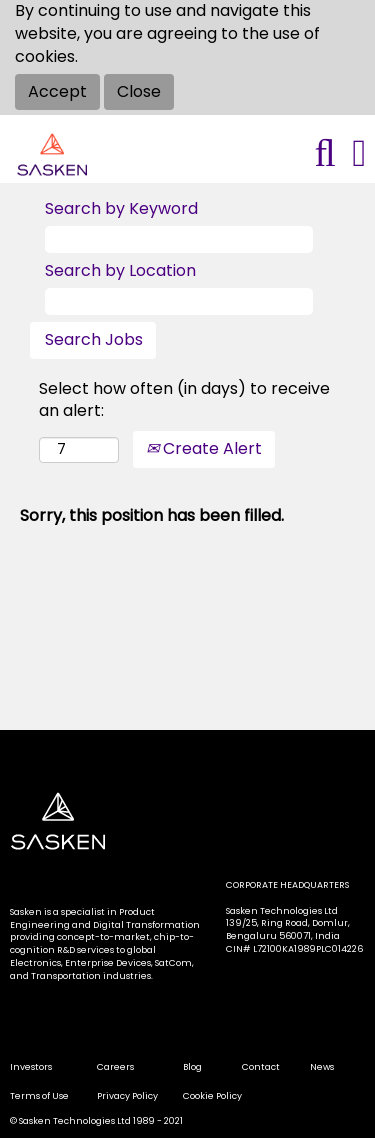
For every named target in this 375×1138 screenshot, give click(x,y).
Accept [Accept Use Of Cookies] (57, 91)
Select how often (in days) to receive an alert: (184, 400)
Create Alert (204, 448)
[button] (359, 153)
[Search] (325, 153)
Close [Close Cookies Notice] (139, 91)
